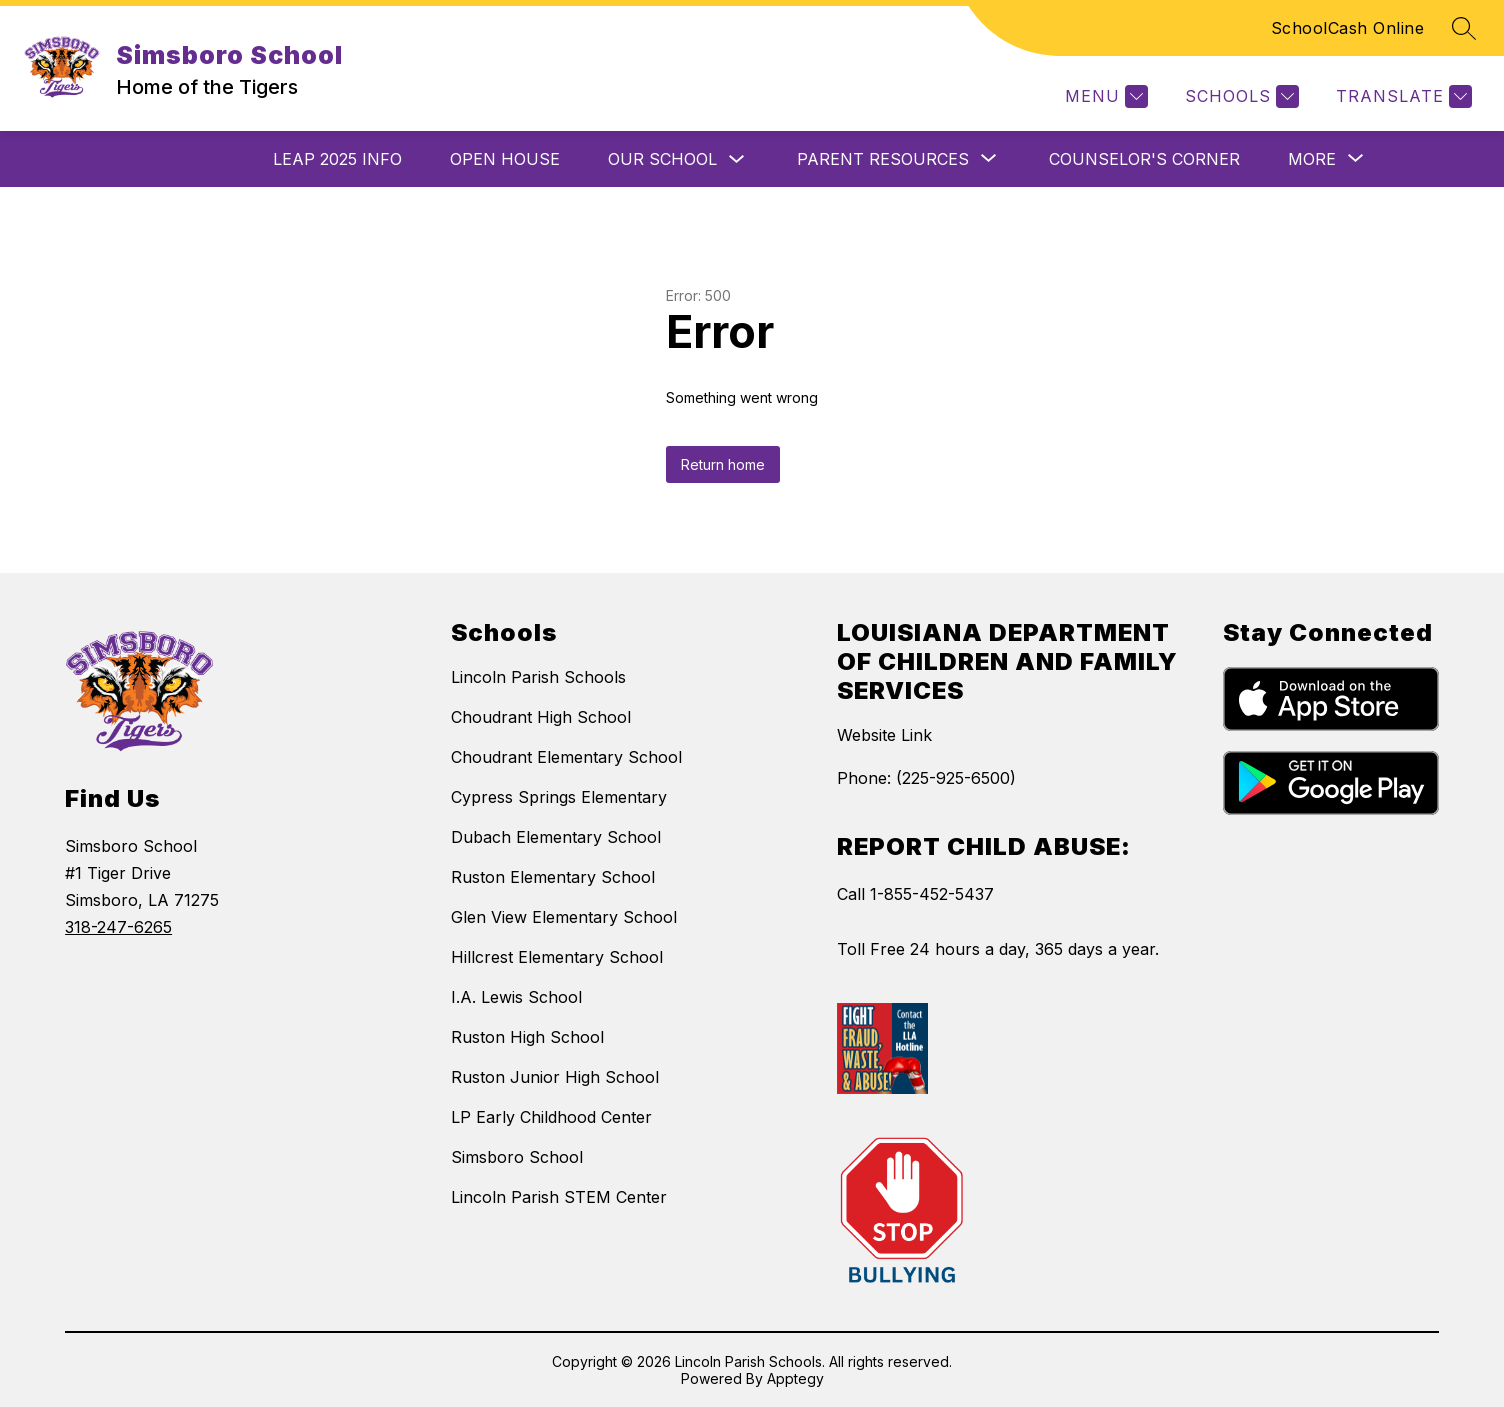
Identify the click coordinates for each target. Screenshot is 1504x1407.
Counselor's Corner (1144, 159)
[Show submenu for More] (1312, 159)
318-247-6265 (118, 927)
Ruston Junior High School (555, 1077)
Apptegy (795, 1378)
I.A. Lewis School (516, 997)
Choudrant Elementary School (566, 757)
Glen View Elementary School (564, 917)
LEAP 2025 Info (337, 159)
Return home (723, 464)
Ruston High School (527, 1037)
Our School (662, 159)
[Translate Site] (1401, 96)
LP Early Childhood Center (551, 1117)
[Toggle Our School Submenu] (737, 159)
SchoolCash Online (1348, 28)
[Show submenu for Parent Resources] (883, 159)
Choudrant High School (541, 717)
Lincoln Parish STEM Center (559, 1197)
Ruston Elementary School (553, 877)
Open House (505, 159)
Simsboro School (517, 1157)
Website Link (884, 735)
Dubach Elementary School (556, 837)
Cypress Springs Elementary (559, 797)
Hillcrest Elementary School (557, 957)
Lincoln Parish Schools (538, 677)
